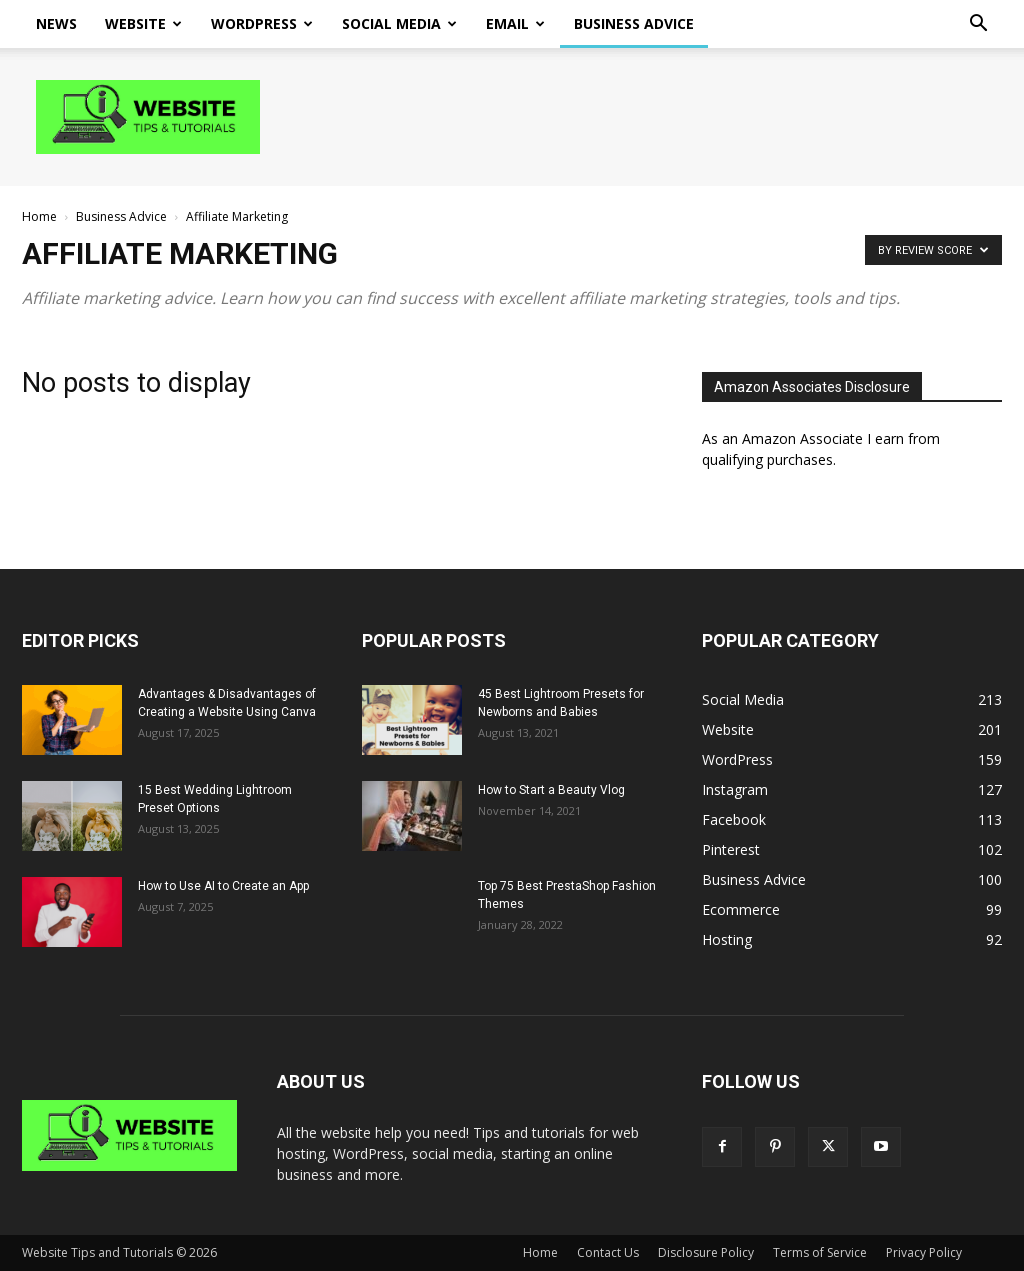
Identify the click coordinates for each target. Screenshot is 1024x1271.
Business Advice (634, 23)
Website (143, 23)
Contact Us (608, 1252)
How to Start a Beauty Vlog (551, 790)
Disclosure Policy (706, 1252)
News (56, 23)
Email (515, 23)
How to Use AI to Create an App (223, 886)
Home (39, 216)
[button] (978, 25)
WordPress (262, 23)
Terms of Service (820, 1252)
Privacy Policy (924, 1252)
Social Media (399, 23)
